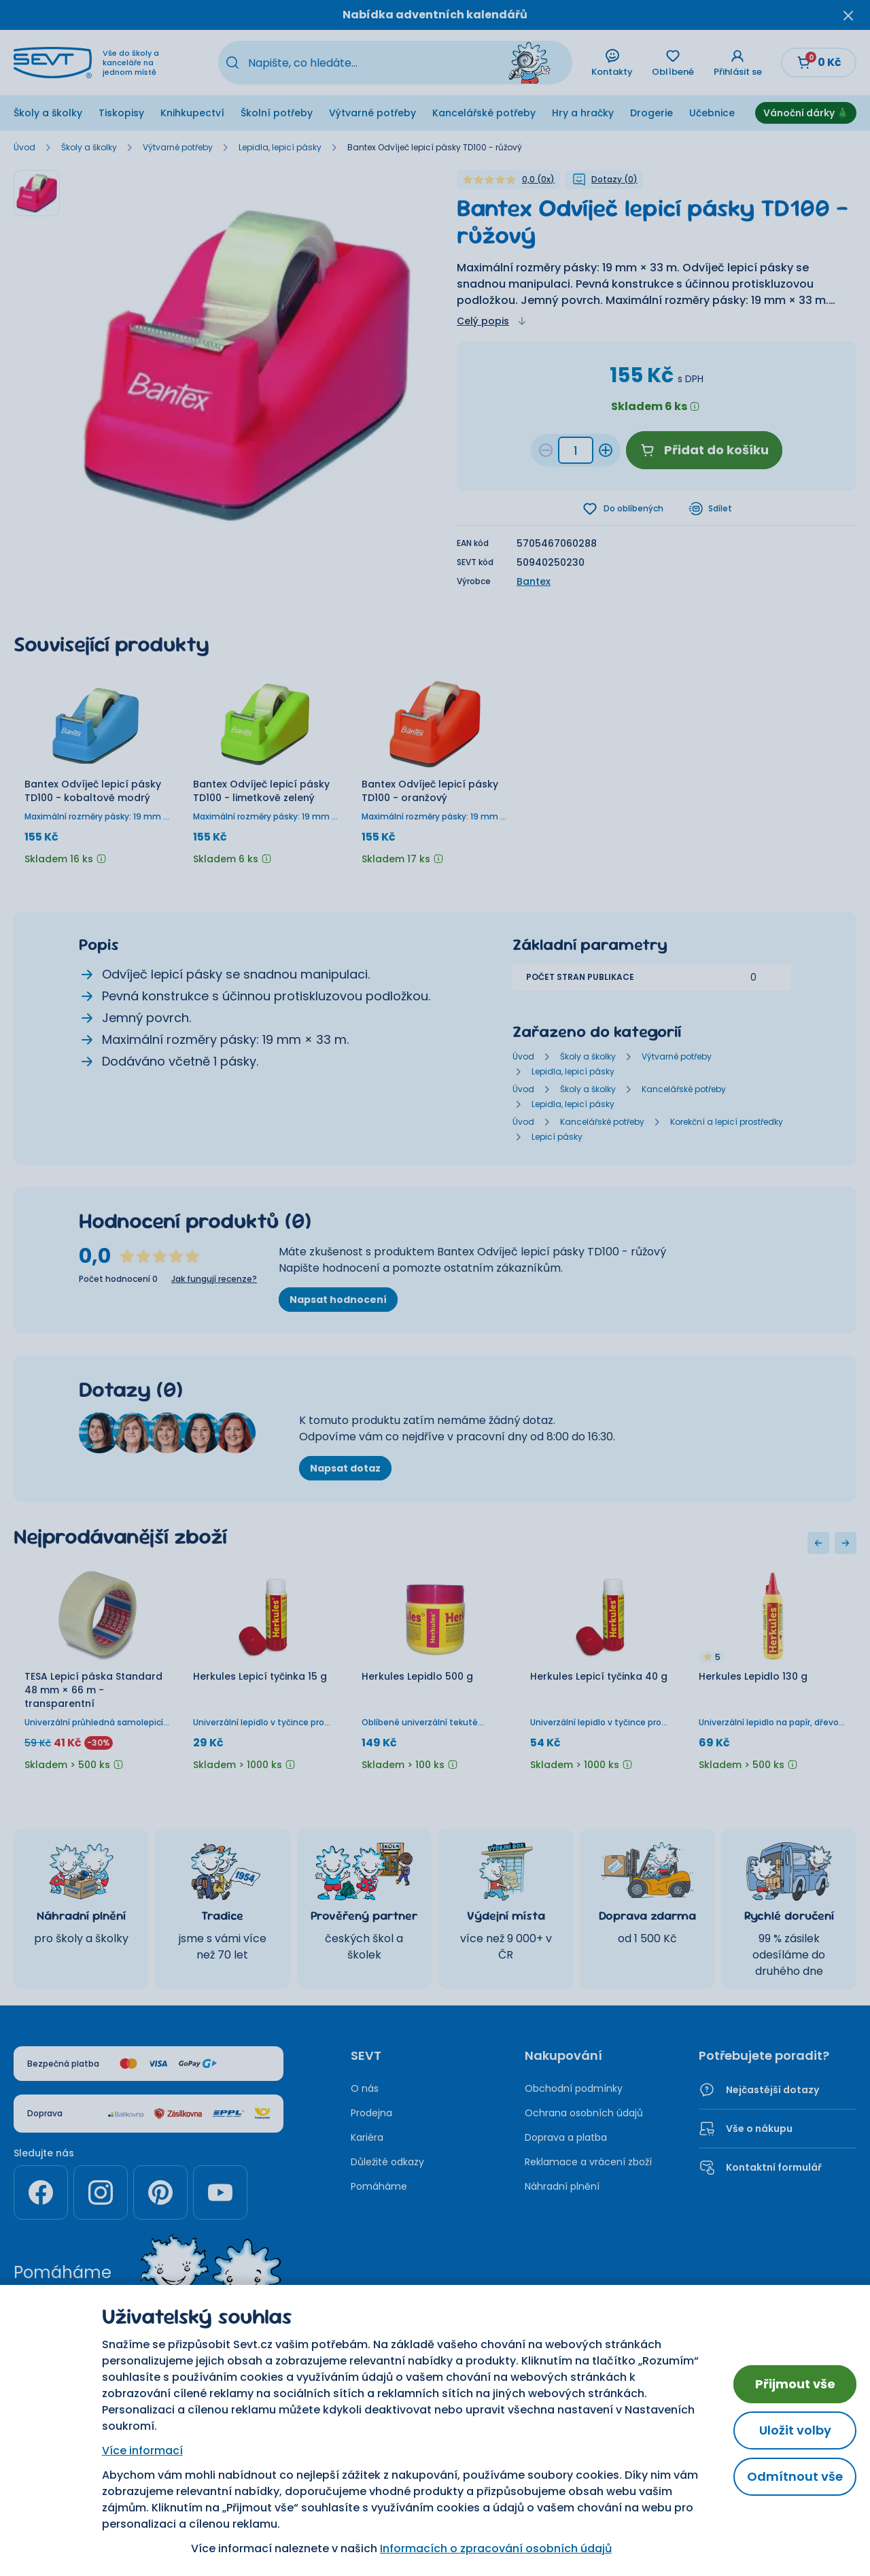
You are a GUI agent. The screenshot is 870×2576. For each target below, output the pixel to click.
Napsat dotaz (345, 1469)
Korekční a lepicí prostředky (726, 1123)
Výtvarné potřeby (372, 113)
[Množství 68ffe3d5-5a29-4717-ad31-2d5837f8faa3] (575, 450)
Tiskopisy (121, 113)
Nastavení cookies (492, 2405)
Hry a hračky (583, 113)
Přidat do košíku (704, 449)
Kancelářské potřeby (484, 113)
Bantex (534, 583)
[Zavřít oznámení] (848, 15)
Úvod (24, 147)
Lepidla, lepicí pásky (280, 147)
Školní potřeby (277, 113)
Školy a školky (48, 113)
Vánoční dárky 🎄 (805, 113)
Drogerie (651, 113)
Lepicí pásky (557, 1138)
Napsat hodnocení (338, 1301)
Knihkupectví (192, 113)
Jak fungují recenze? (214, 1280)
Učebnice (712, 113)
